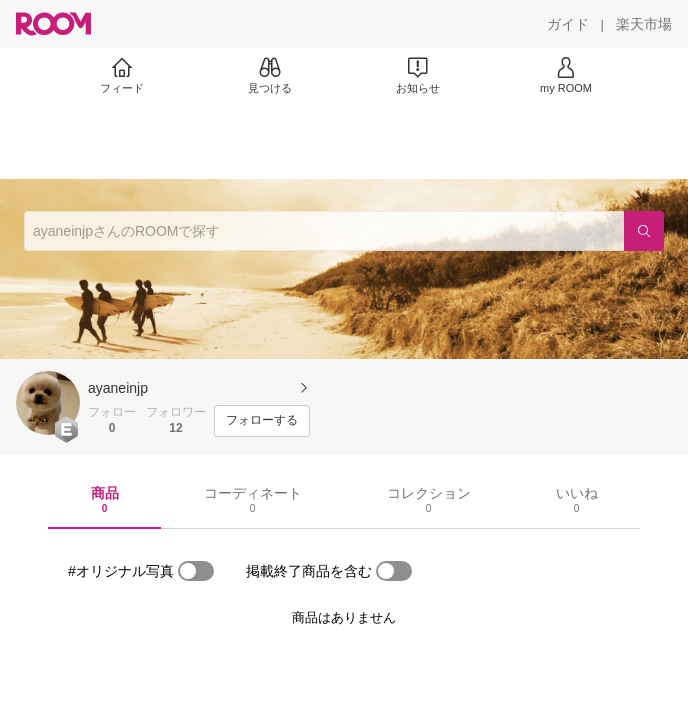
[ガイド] (568, 24)
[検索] (644, 231)
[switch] (196, 571)
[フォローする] (262, 421)
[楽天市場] (644, 24)
